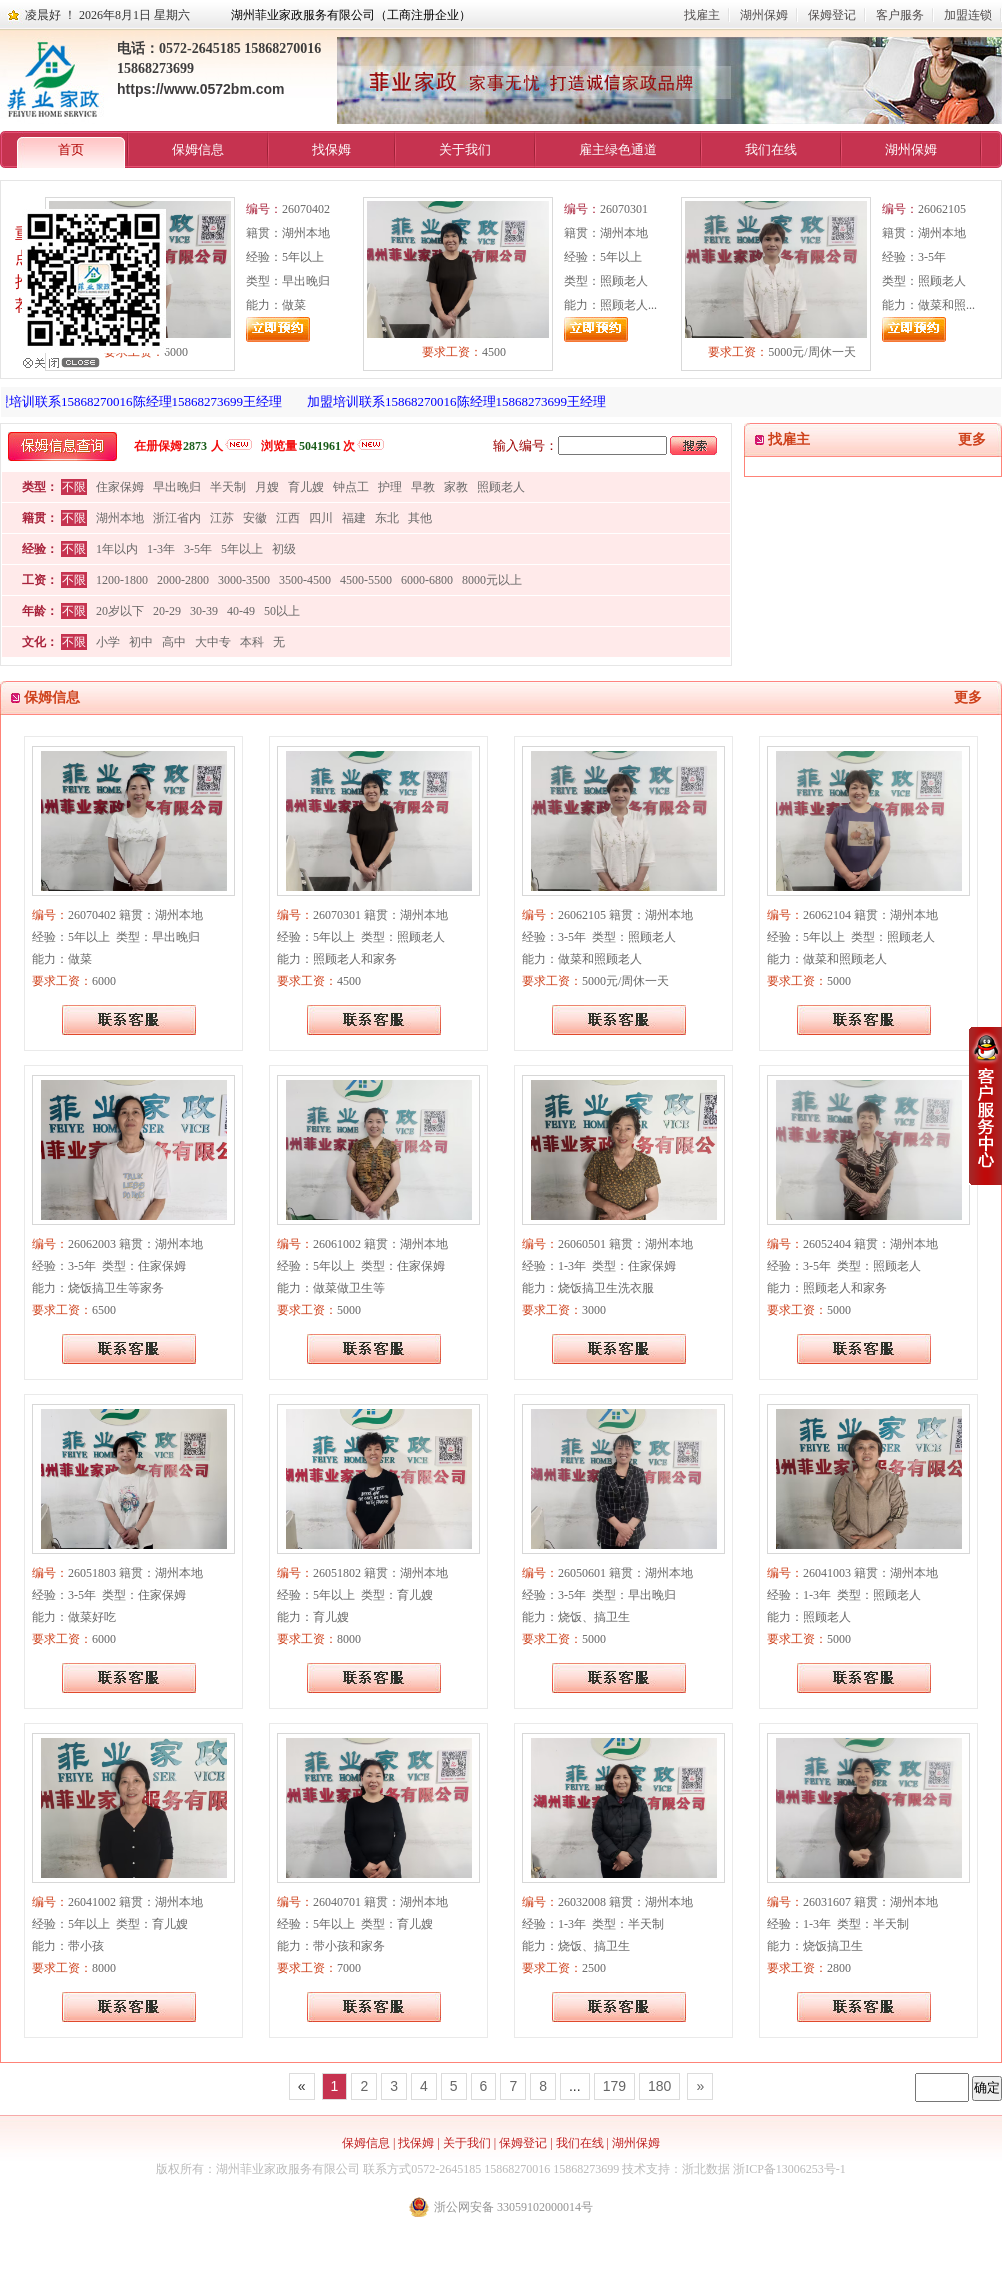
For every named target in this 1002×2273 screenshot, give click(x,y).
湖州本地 (120, 518)
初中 (141, 642)
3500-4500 (305, 580)
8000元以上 (492, 580)
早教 (423, 487)
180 (659, 2086)
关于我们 (465, 149)
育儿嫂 (306, 487)
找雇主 (702, 15)
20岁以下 (120, 611)
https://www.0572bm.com (201, 89)
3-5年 (198, 549)
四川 (321, 518)
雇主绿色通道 (618, 149)
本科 (252, 642)
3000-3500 (244, 580)
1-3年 (161, 549)
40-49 (241, 611)
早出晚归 (177, 487)
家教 (456, 487)
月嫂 (267, 487)
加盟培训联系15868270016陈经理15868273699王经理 (465, 401)
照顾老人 (501, 487)
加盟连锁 (968, 15)
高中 (174, 642)
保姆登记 (832, 15)
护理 (390, 487)
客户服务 (900, 15)
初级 (284, 549)
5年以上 (242, 549)
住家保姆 (120, 487)
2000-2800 (183, 580)
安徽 (255, 518)
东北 (387, 518)
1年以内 (117, 549)
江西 (288, 518)
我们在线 (771, 149)
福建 (354, 518)
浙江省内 (177, 518)
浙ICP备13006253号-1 (789, 2169)
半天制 (228, 487)
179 (614, 2086)
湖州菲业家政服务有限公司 (288, 2169)
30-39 (204, 611)
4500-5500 (366, 580)
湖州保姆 (764, 15)
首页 (71, 149)
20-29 (167, 611)
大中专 (213, 642)
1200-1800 (122, 580)
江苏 (222, 518)
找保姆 (331, 149)
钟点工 (351, 487)
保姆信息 (198, 149)
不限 (74, 487)
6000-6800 (427, 580)
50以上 (282, 611)
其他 (420, 518)
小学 (108, 642)
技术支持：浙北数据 (676, 2169)
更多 (972, 439)
